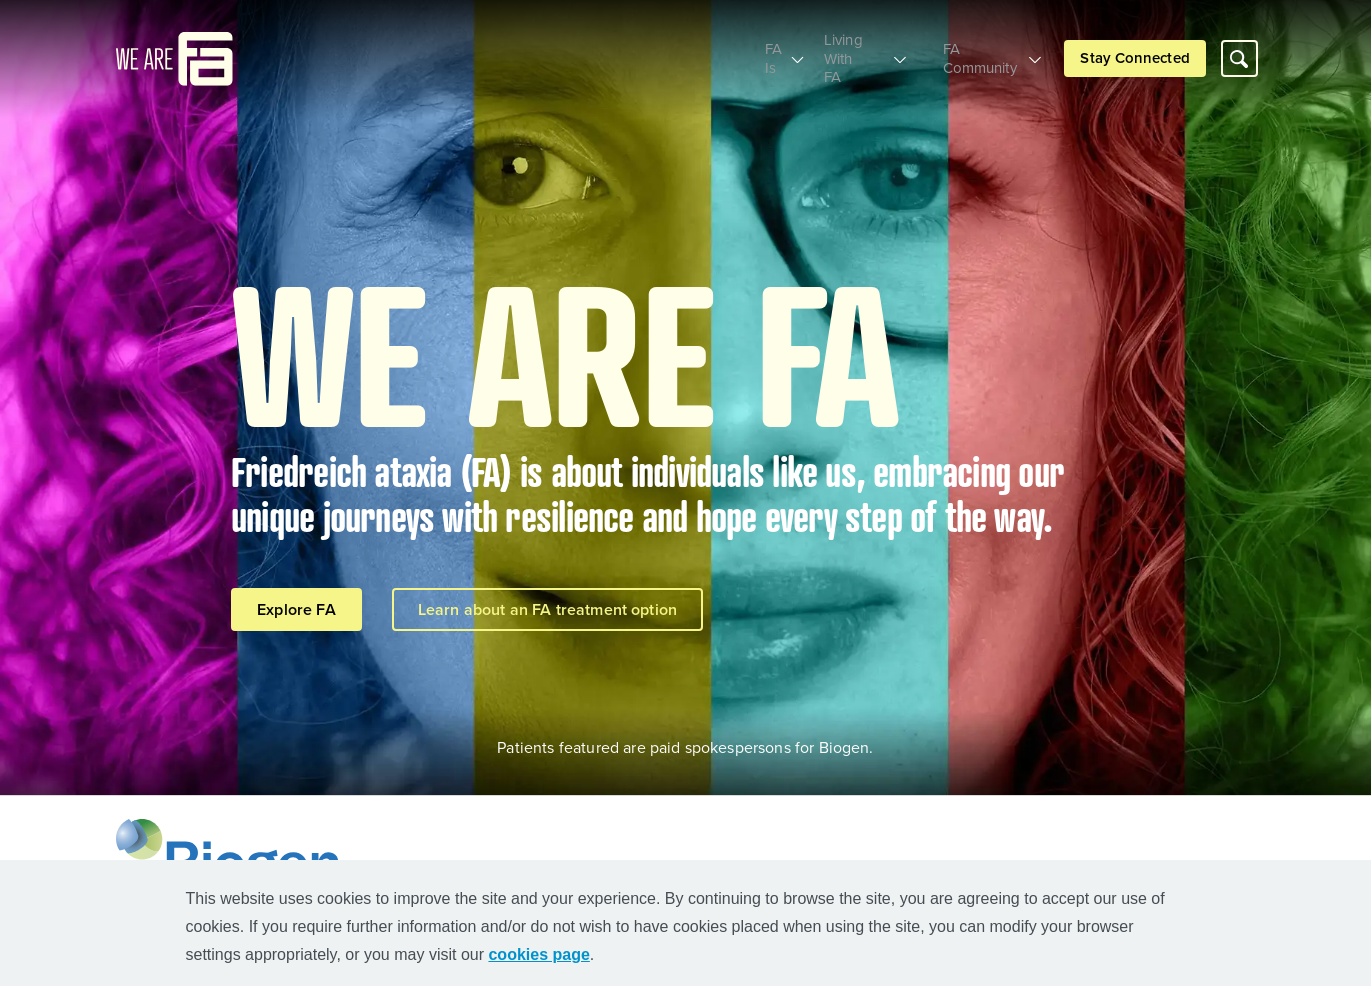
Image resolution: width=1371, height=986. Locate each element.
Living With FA (838, 49)
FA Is (733, 49)
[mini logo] (174, 49)
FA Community (974, 49)
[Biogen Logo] (232, 856)
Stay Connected (1134, 49)
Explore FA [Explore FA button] (296, 609)
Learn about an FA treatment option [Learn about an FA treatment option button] (547, 609)
